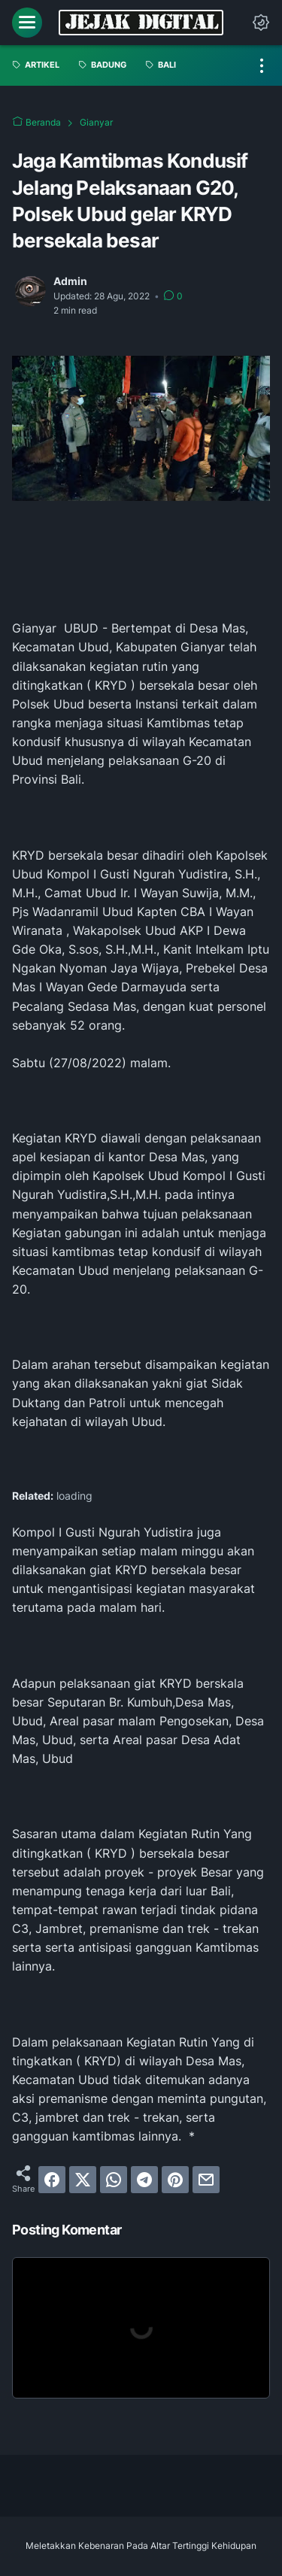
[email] (206, 2179)
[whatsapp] (113, 2179)
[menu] (27, 23)
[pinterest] (175, 2179)
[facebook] (51, 2179)
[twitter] (82, 2179)
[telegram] (144, 2179)
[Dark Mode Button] (261, 23)
